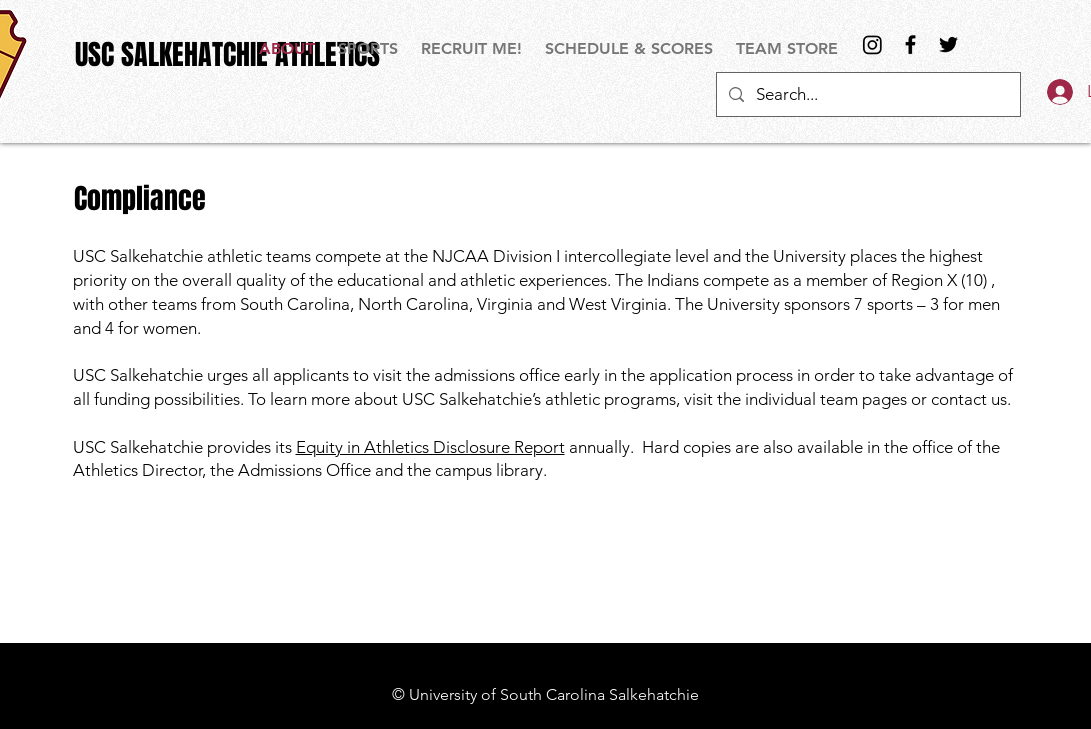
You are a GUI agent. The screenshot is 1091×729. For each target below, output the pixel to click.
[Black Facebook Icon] (910, 44)
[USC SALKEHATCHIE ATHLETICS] (227, 54)
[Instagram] (872, 44)
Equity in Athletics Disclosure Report (430, 447)
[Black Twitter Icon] (948, 44)
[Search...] (867, 94)
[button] (369, 48)
